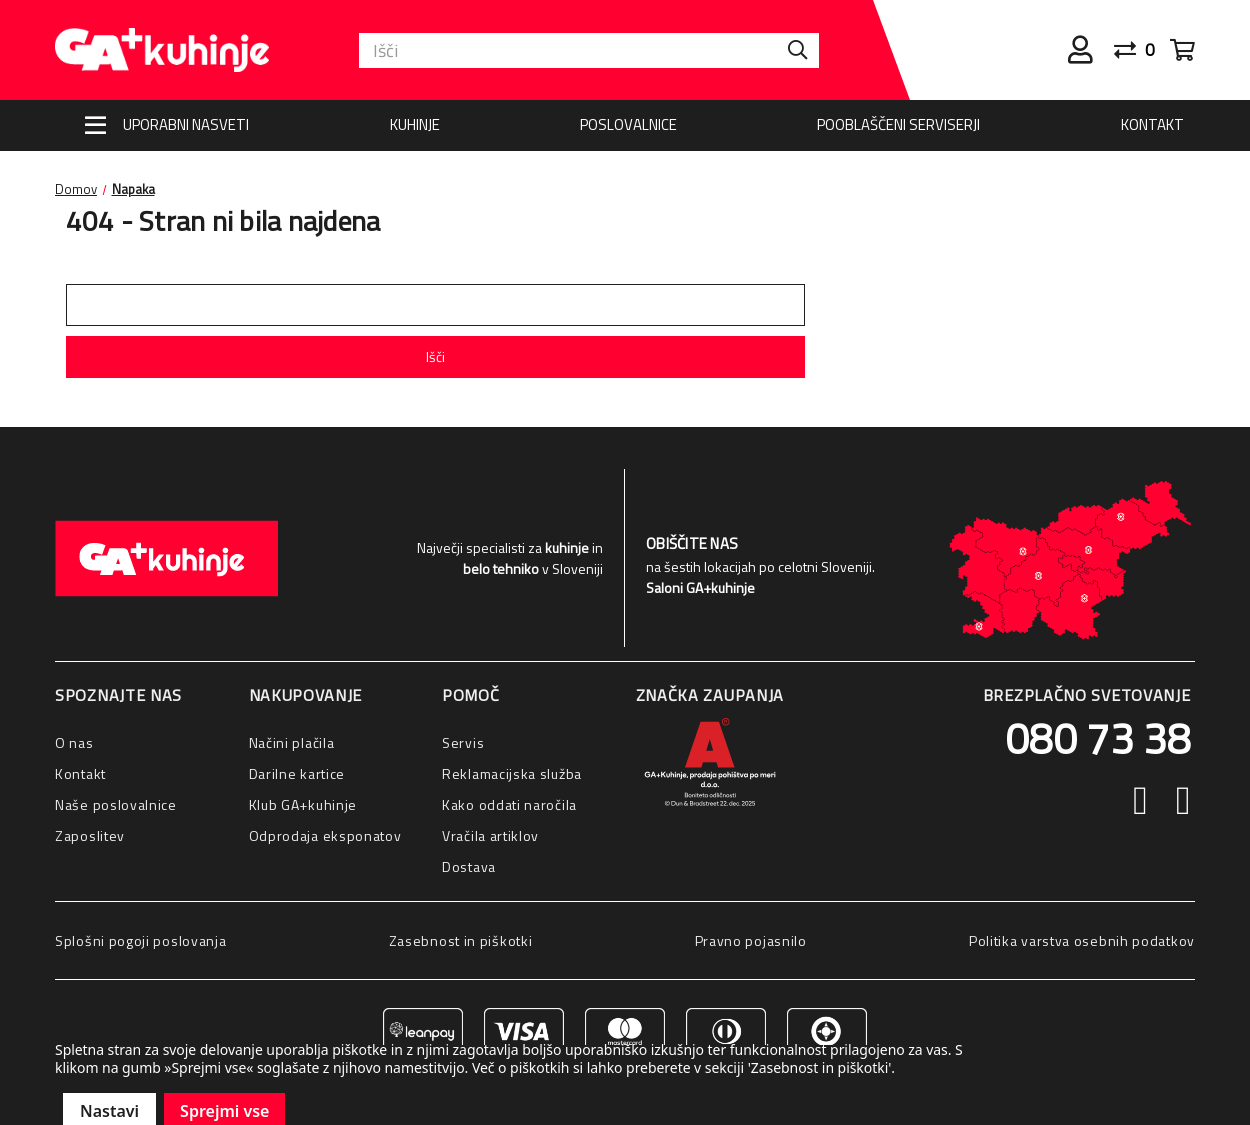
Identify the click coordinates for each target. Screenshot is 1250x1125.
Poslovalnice (628, 124)
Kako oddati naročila (509, 804)
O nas (74, 742)
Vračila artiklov (490, 835)
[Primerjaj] (1142, 50)
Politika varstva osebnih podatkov (1082, 940)
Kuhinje (415, 124)
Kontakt (1152, 124)
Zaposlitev (90, 835)
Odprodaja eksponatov (325, 835)
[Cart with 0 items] (1182, 50)
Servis (463, 742)
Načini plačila (292, 742)
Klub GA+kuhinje (303, 804)
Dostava (469, 866)
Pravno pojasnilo (751, 940)
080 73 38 (1098, 738)
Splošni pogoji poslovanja (141, 940)
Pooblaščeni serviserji (898, 124)
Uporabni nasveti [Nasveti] (186, 124)
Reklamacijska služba (512, 773)
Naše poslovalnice (116, 804)
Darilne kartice (297, 773)
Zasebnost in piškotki (461, 940)
